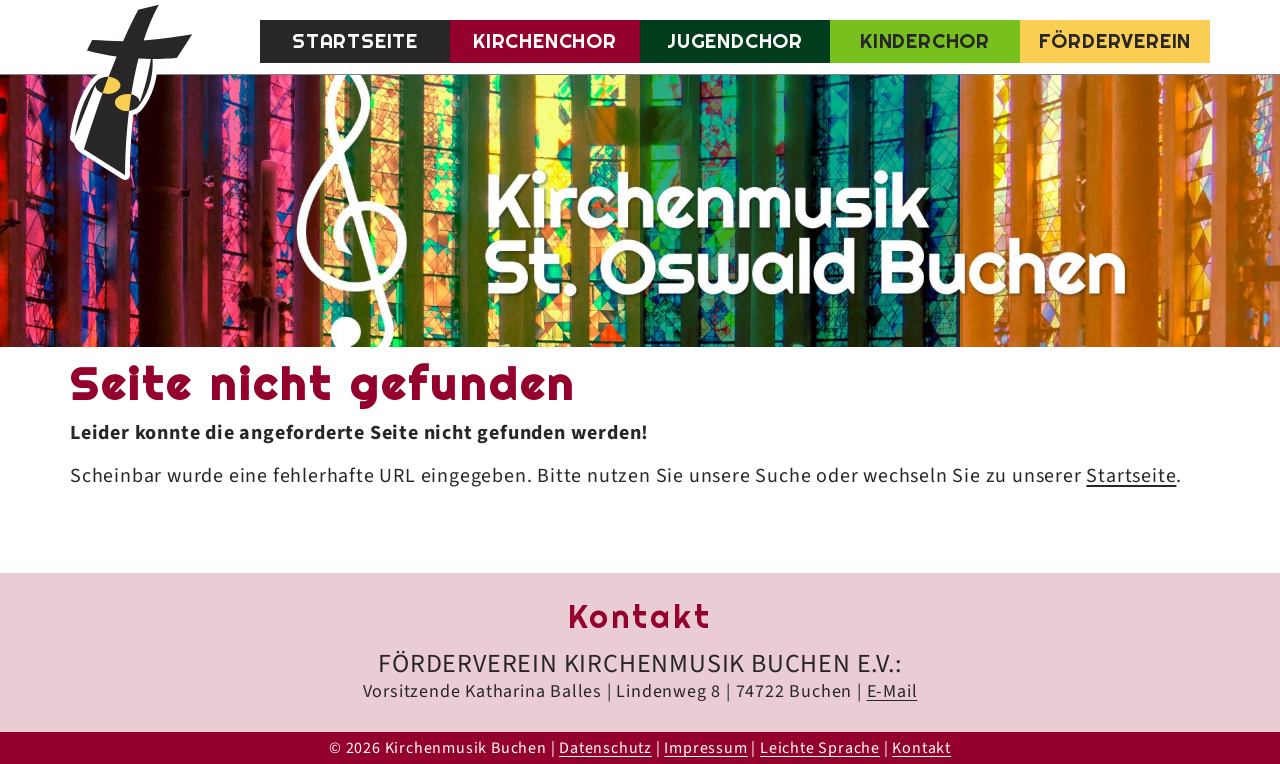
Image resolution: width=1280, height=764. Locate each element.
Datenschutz (605, 748)
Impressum (705, 748)
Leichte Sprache (820, 748)
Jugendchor (735, 41)
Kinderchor (925, 41)
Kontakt (921, 748)
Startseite (355, 41)
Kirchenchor (545, 41)
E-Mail (892, 691)
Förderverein (1115, 41)
